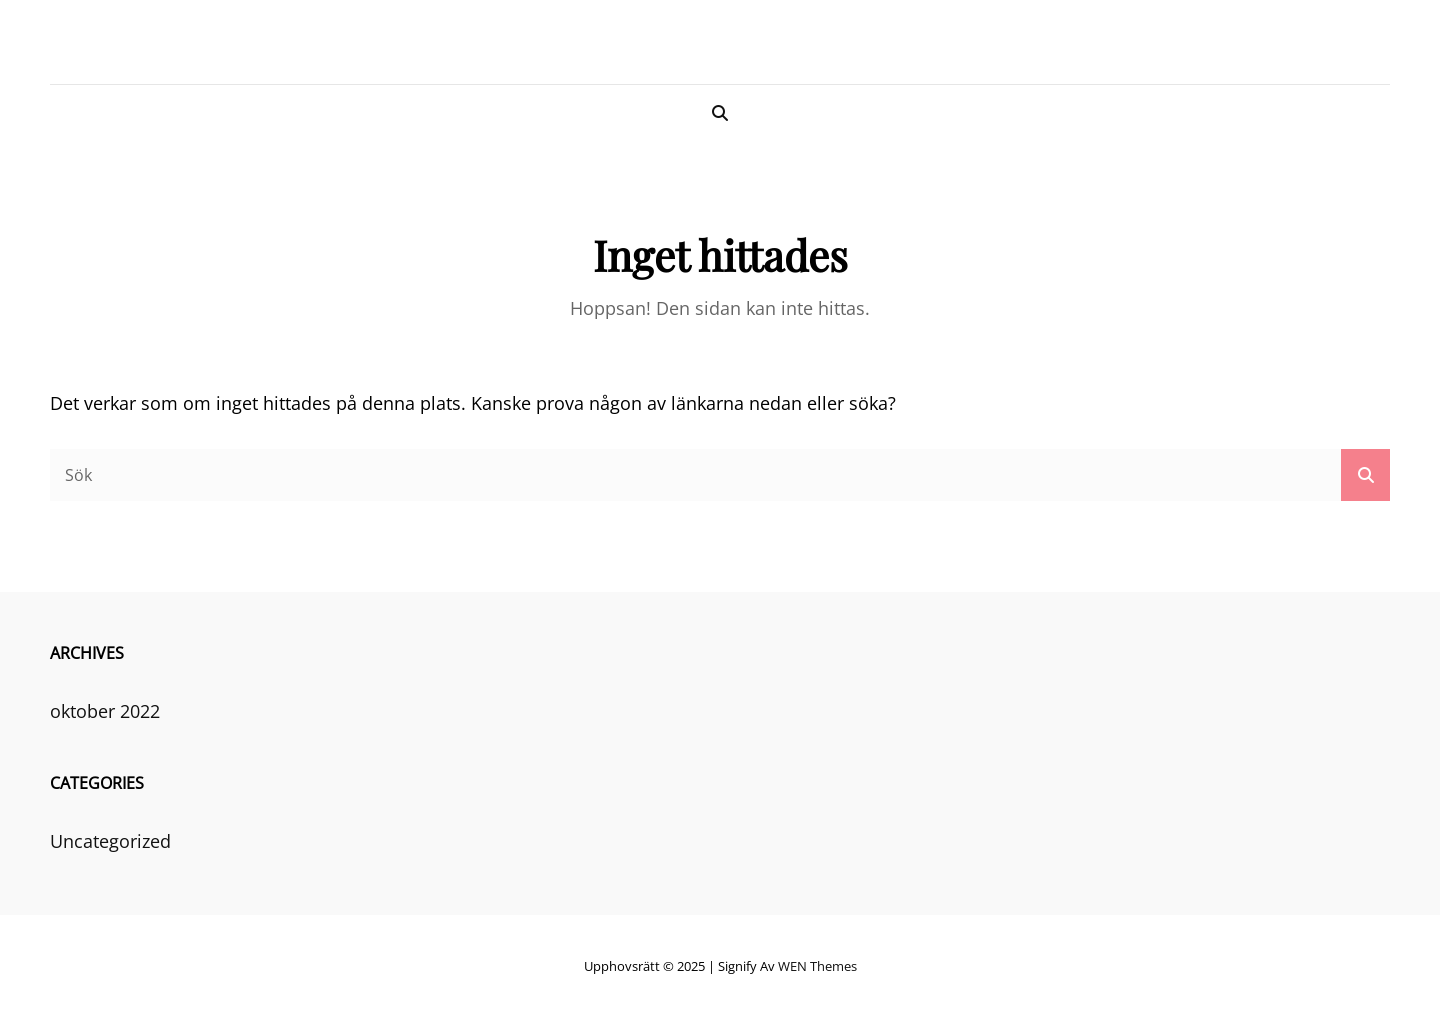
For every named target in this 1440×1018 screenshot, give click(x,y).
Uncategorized (110, 841)
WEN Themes (817, 966)
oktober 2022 (105, 711)
